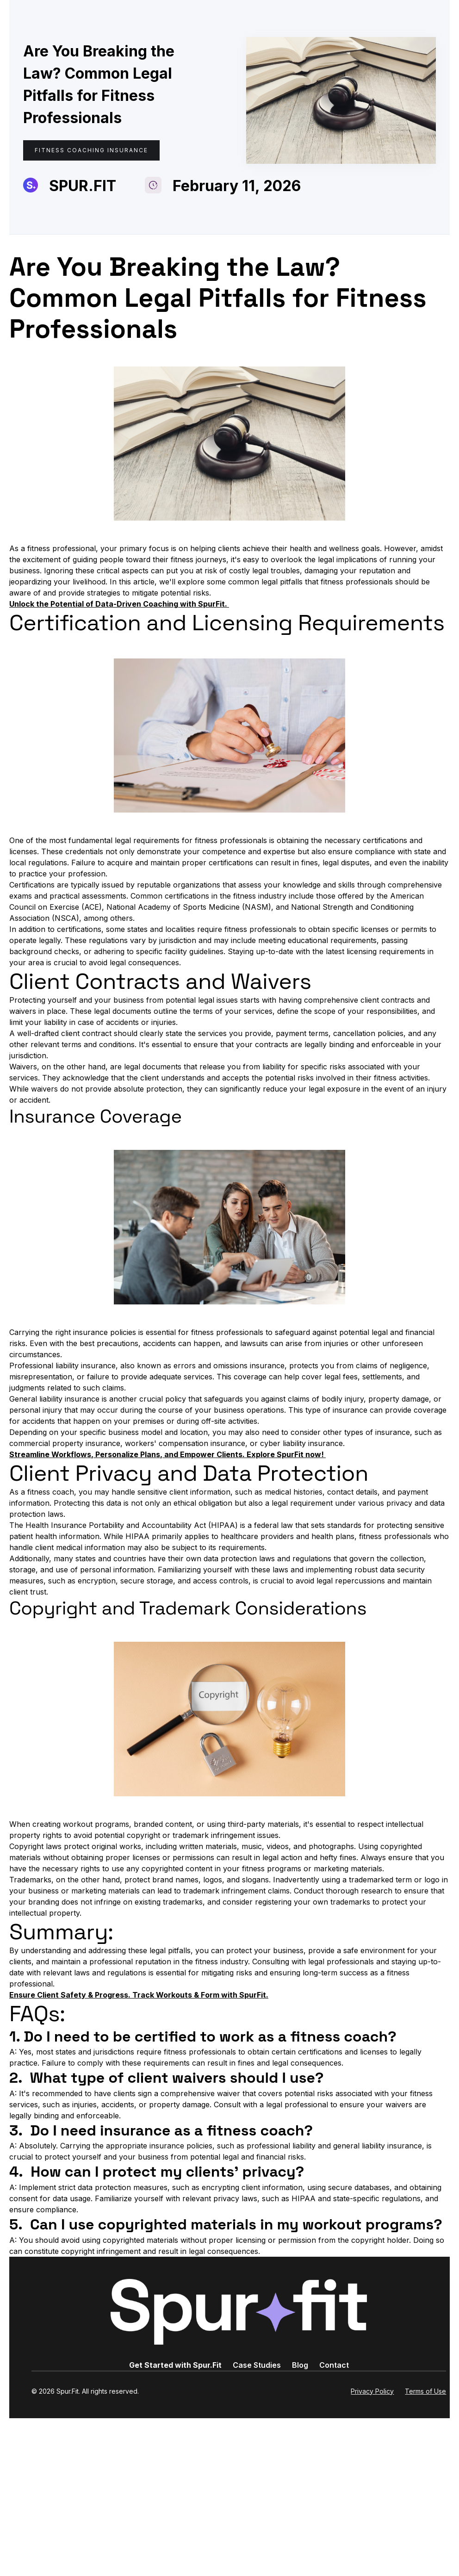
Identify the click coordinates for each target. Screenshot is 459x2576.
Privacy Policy (372, 2391)
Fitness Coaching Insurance (91, 150)
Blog (300, 2365)
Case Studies (257, 2365)
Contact (334, 2365)
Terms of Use (425, 2391)
